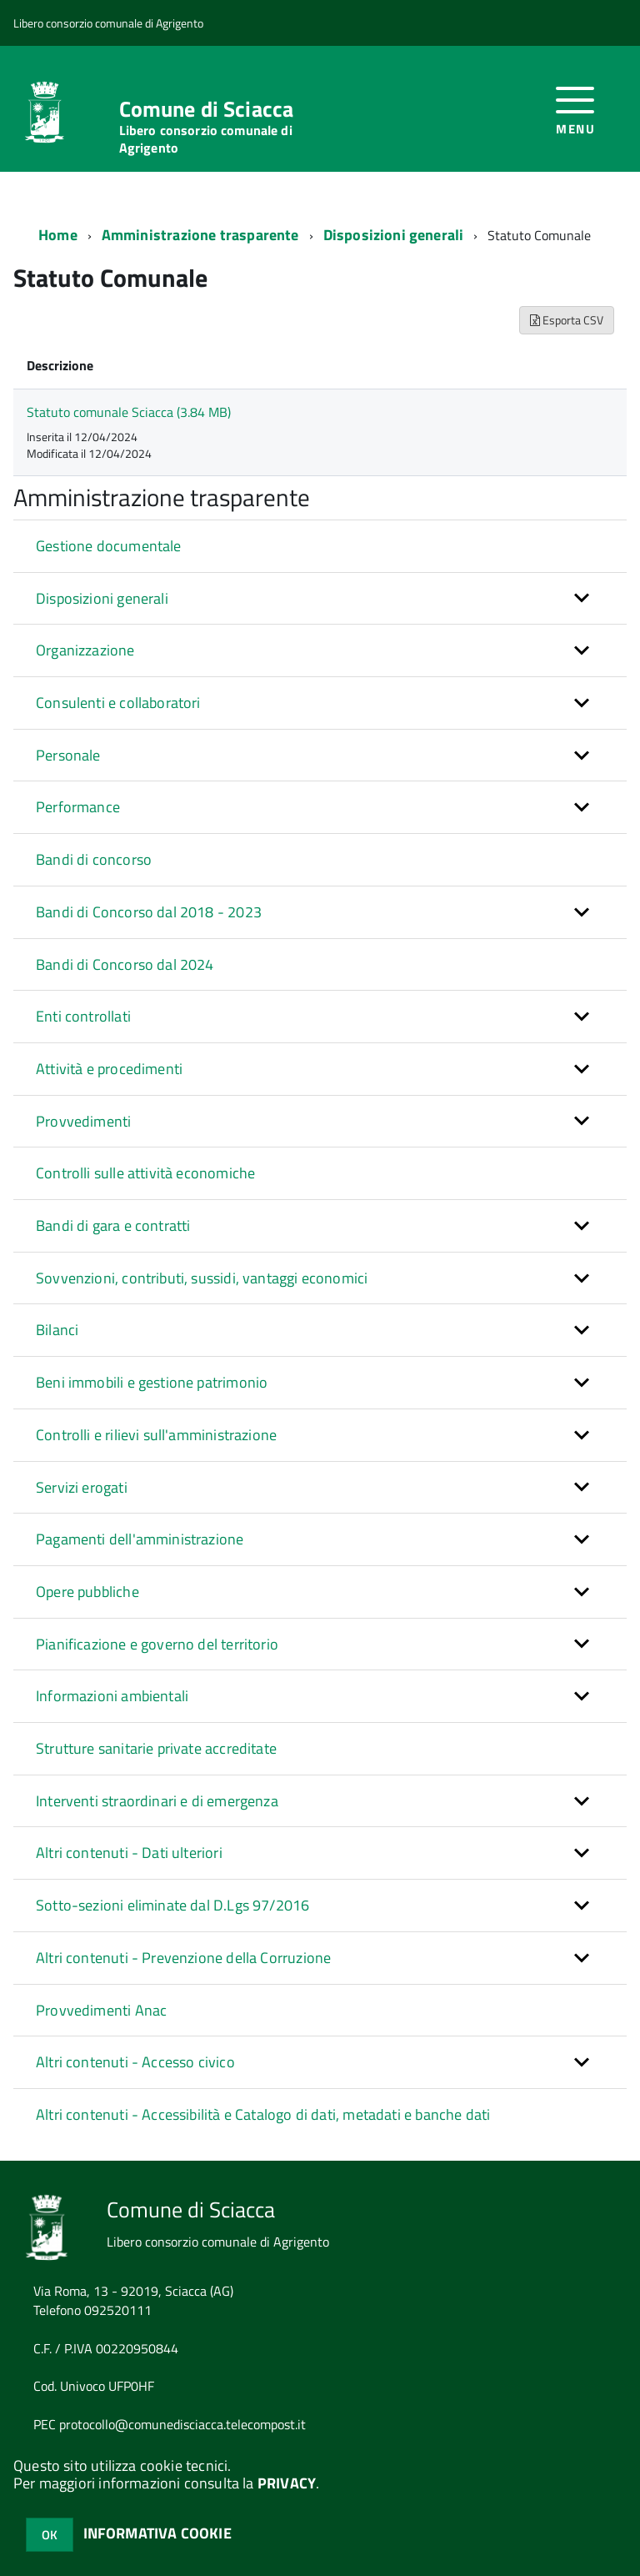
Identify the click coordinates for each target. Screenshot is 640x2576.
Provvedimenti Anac (101, 2010)
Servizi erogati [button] (82, 1487)
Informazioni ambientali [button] (112, 1696)
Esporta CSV (566, 320)
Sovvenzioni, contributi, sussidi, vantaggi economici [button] (202, 1278)
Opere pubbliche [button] (87, 1591)
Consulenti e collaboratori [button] (118, 702)
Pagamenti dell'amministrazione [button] (139, 1539)
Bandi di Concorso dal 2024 (125, 964)
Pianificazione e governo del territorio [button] (157, 1644)
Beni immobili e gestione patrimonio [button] (152, 1382)
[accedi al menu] (575, 109)
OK (50, 2534)
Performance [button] (78, 807)
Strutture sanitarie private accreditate (156, 1748)
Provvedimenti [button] (83, 1121)
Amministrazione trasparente (200, 234)
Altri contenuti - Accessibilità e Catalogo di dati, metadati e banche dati (263, 2114)
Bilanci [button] (57, 1329)
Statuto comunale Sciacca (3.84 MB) (129, 412)
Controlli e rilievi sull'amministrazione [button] (156, 1435)
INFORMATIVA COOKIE (157, 2533)
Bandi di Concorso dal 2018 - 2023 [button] (149, 912)
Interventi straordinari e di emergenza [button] (157, 1801)
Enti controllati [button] (83, 1016)
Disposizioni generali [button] (102, 598)
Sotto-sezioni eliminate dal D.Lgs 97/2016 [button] (172, 1905)
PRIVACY (287, 2483)
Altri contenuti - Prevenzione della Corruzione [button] (183, 1957)
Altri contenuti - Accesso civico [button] (135, 2062)
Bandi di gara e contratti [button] (113, 1225)
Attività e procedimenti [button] (109, 1068)
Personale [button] (68, 755)
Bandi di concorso (94, 859)
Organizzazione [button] (85, 650)
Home (58, 234)
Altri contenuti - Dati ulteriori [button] (129, 1852)
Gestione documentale (109, 546)
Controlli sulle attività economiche (145, 1173)
